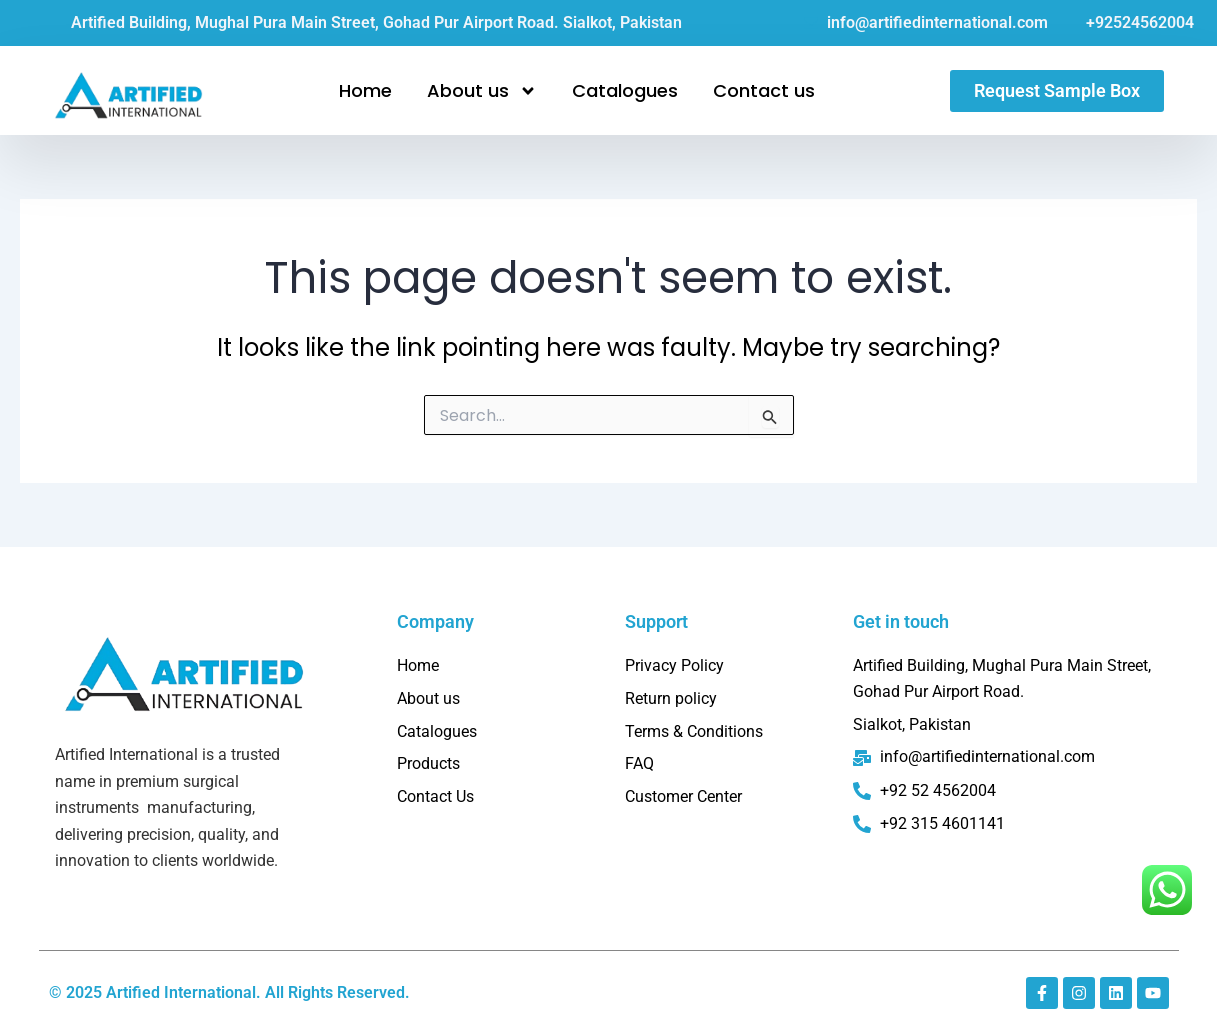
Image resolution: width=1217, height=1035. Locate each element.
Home (365, 90)
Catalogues (625, 90)
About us (482, 91)
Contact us (764, 90)
